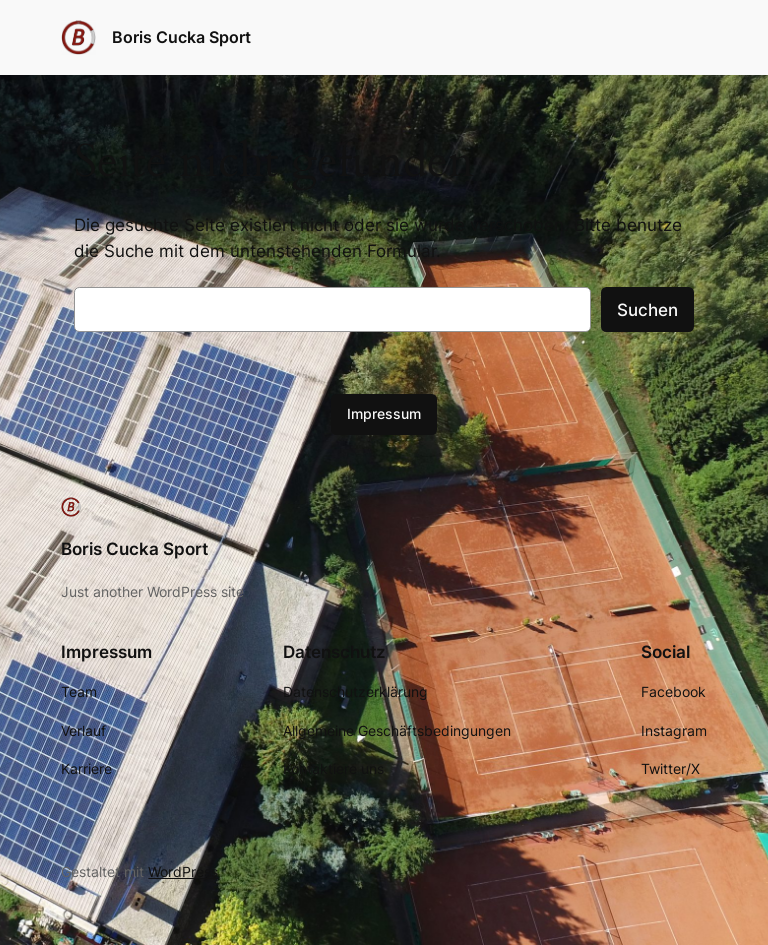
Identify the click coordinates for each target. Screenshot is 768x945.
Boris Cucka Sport (181, 37)
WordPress (183, 871)
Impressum (384, 413)
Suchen (647, 310)
